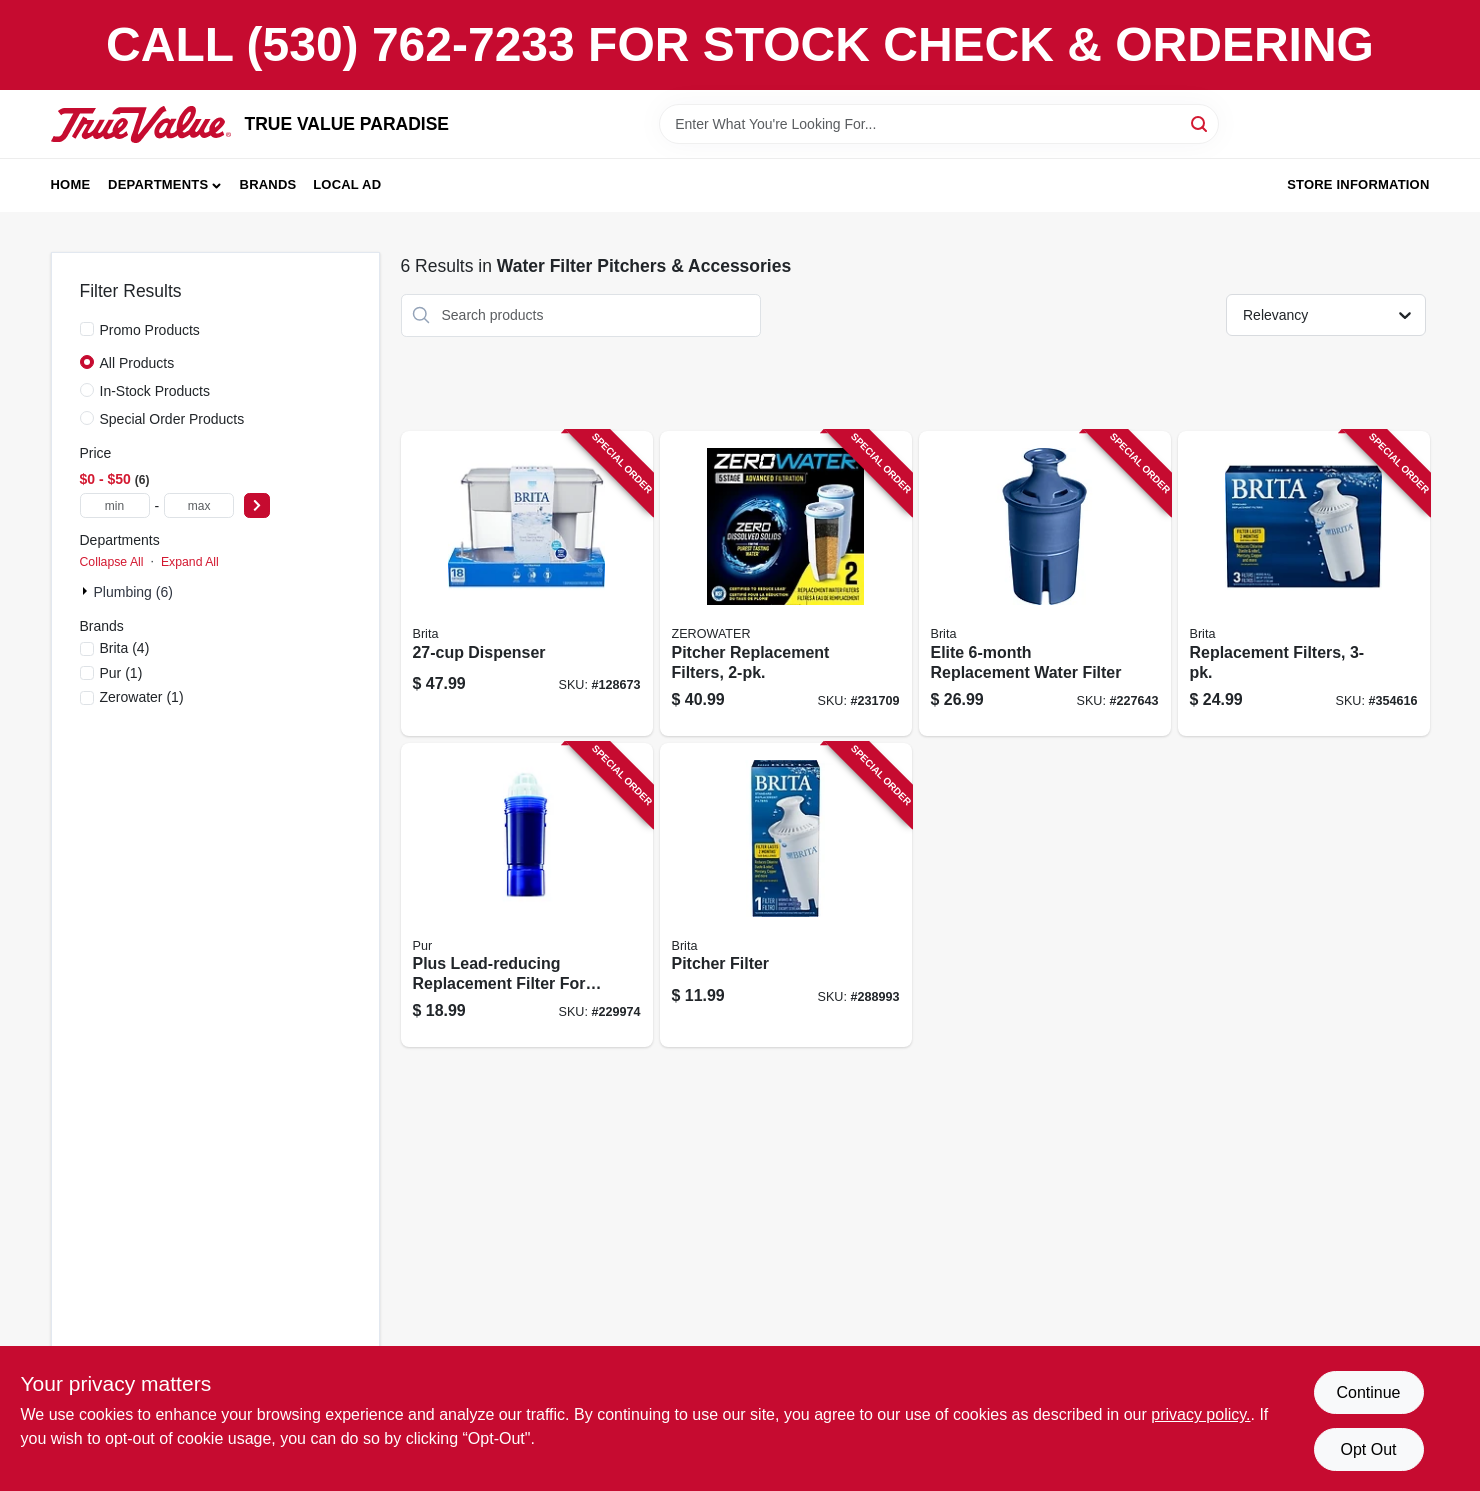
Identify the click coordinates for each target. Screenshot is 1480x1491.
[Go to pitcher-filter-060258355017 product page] (786, 895)
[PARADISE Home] (141, 124)
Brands (268, 184)
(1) (121, 673)
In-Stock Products (155, 391)
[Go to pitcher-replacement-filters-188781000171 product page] (786, 583)
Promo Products (150, 330)
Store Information (1358, 184)
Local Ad (347, 184)
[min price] (115, 505)
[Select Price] (257, 505)
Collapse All (112, 562)
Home (71, 184)
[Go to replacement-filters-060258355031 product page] (1304, 583)
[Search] (1200, 122)
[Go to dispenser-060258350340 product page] (527, 583)
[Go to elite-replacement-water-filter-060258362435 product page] (1045, 583)
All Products (137, 363)
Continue (1368, 1392)
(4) (125, 648)
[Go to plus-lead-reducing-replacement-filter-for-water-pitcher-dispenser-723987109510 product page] (527, 895)
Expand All (190, 562)
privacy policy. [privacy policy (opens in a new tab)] (1200, 1414)
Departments (158, 184)
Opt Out (1368, 1449)
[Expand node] (87, 591)
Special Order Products (172, 419)
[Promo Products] (87, 329)
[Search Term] (939, 124)
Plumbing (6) (133, 592)
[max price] (199, 505)
